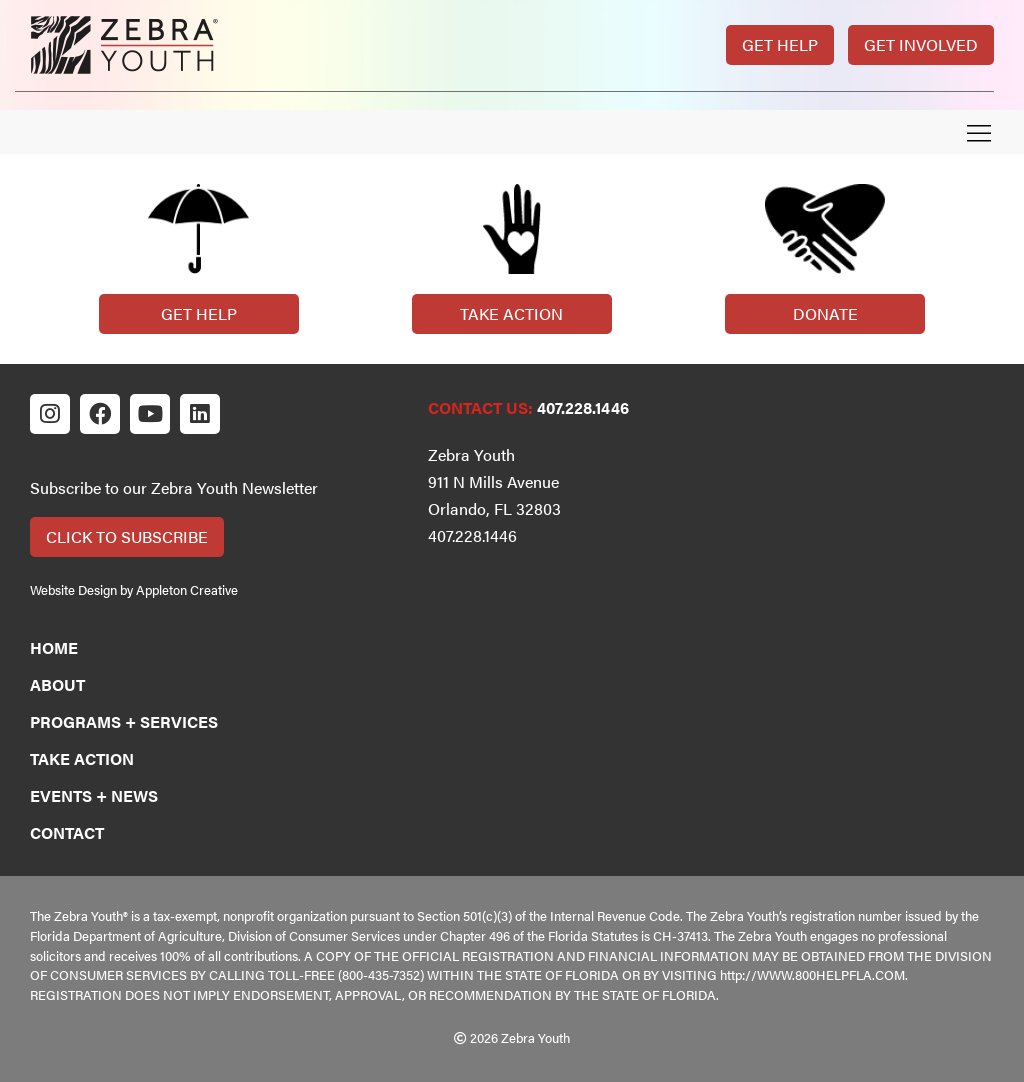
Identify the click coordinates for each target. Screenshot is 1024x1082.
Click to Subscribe (127, 536)
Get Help (780, 44)
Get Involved (921, 44)
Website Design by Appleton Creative (134, 590)
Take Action (511, 313)
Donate (825, 313)
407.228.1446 (583, 407)
